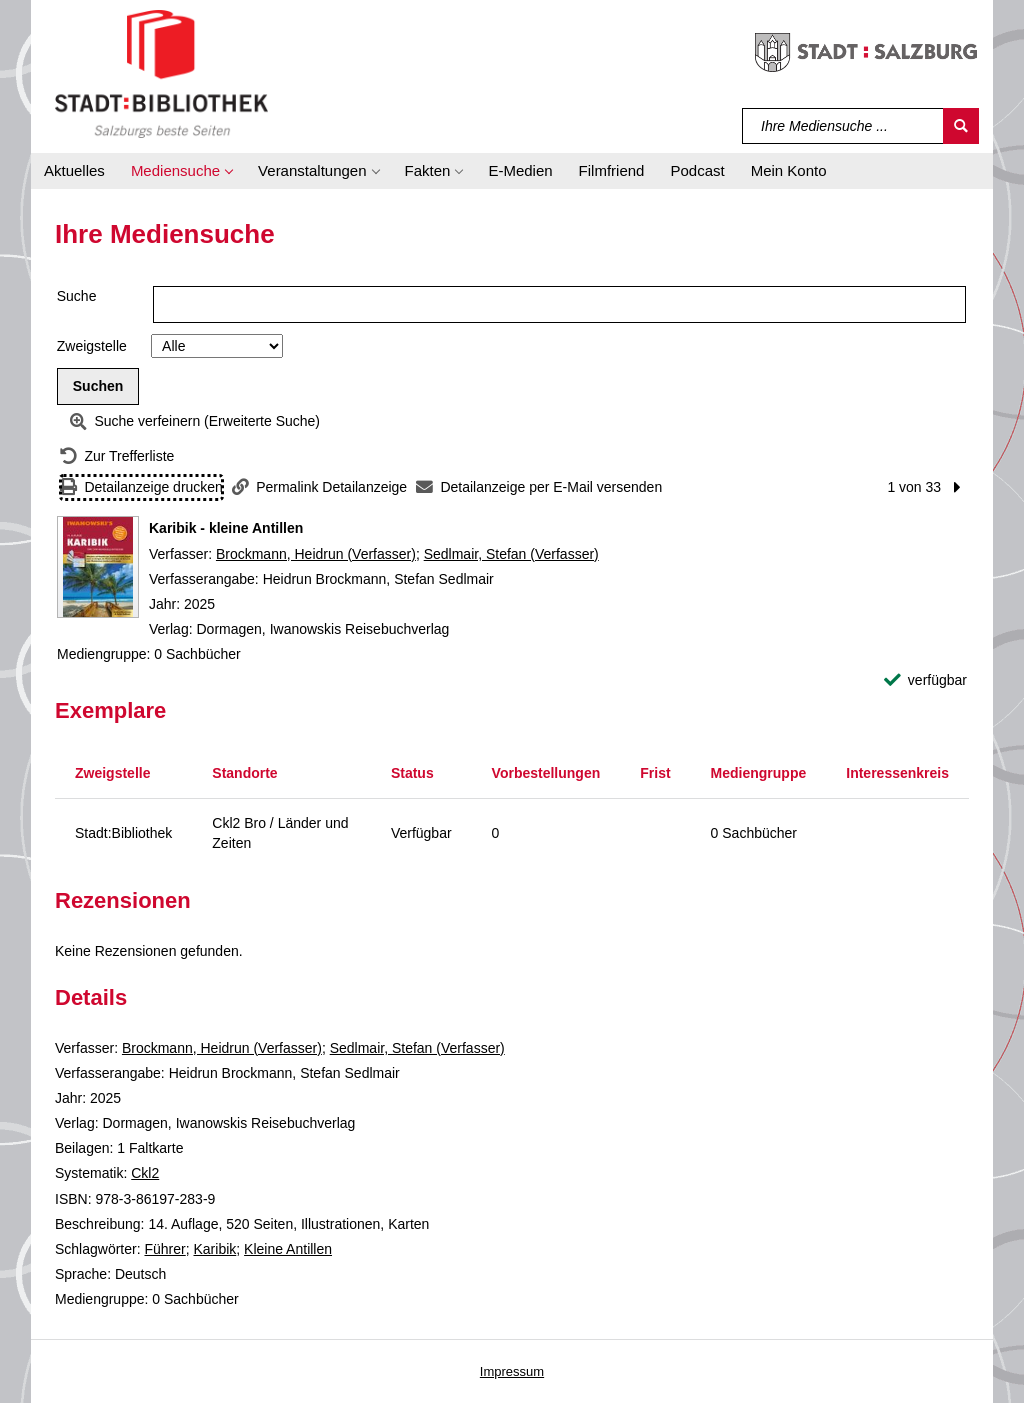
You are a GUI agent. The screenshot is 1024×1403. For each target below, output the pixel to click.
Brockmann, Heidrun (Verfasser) (316, 554)
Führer (164, 1249)
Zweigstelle (92, 346)
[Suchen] (961, 126)
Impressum (512, 1371)
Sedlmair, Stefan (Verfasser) (511, 554)
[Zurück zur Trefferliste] (117, 456)
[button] (181, 171)
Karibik (215, 1249)
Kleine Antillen (288, 1249)
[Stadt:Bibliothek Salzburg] (161, 73)
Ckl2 (145, 1173)
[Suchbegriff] (843, 126)
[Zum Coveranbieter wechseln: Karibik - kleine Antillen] (98, 567)
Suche (77, 296)
